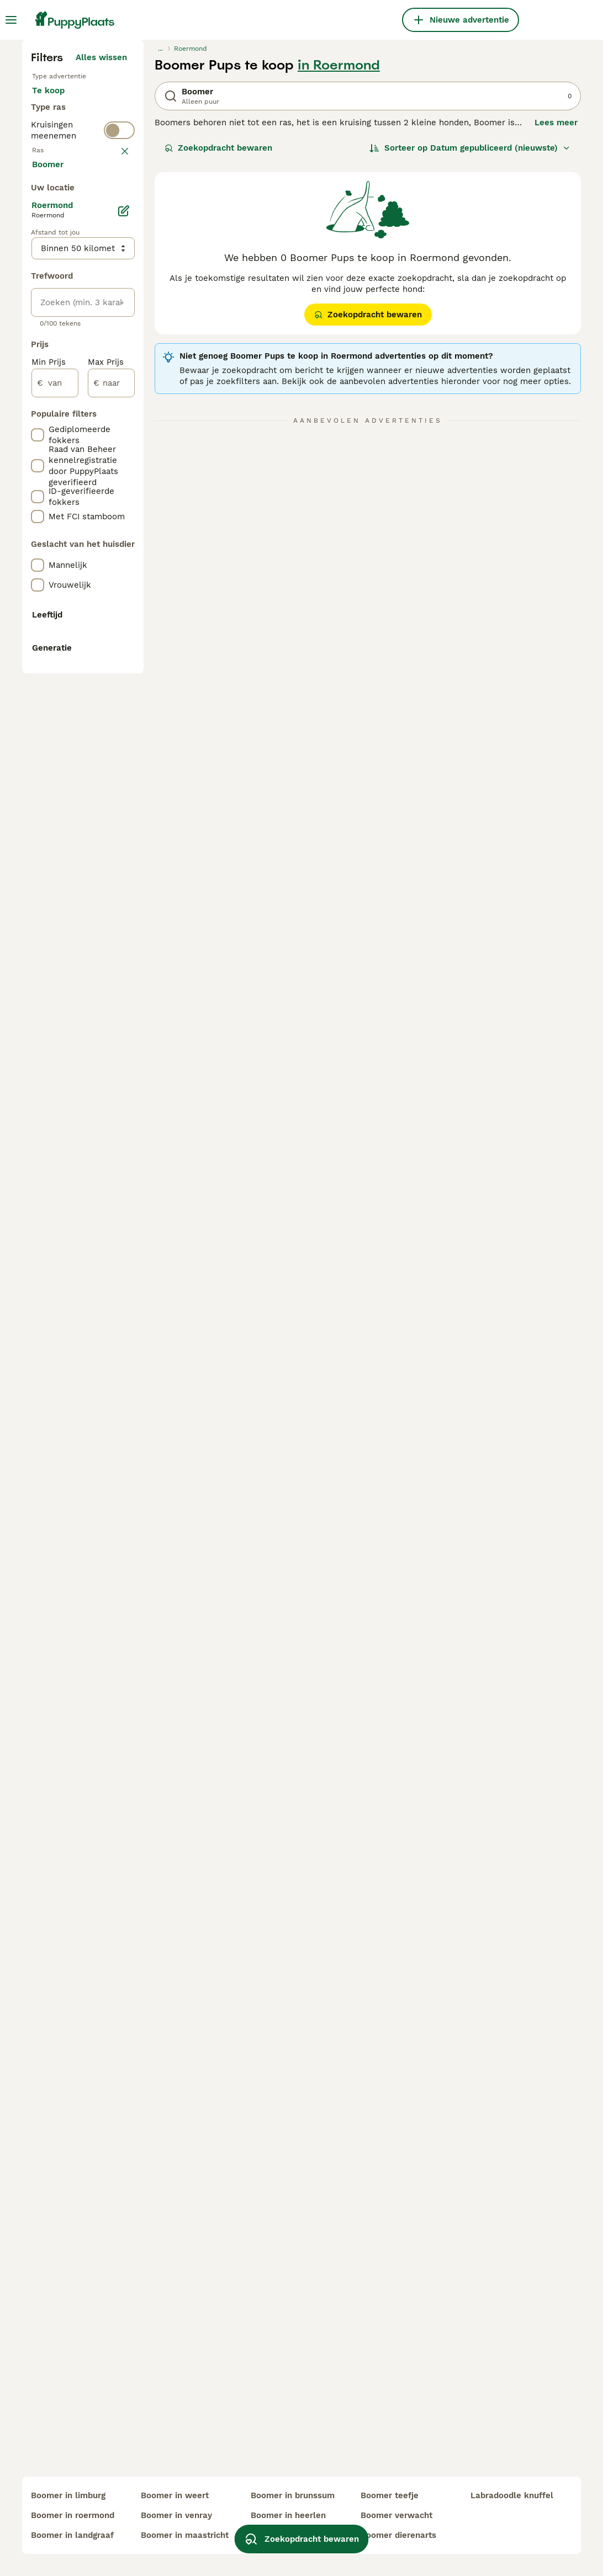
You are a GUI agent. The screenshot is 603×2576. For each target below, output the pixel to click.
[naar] (111, 899)
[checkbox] (38, 484)
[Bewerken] (124, 727)
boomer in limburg (68, 2495)
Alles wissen (101, 260)
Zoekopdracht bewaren (218, 351)
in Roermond (339, 268)
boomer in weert (175, 2495)
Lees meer (556, 326)
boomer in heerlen (288, 2515)
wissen (113, 427)
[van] (54, 899)
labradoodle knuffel (511, 2495)
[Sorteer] (470, 351)
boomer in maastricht (185, 2535)
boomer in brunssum (293, 2495)
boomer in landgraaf (72, 2535)
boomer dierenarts (398, 2535)
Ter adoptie (64, 331)
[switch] (119, 402)
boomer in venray (176, 2515)
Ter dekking (64, 358)
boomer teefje (390, 2495)
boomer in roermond (72, 2515)
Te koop (57, 305)
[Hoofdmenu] (11, 20)
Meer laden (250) (99, 682)
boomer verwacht (396, 2515)
